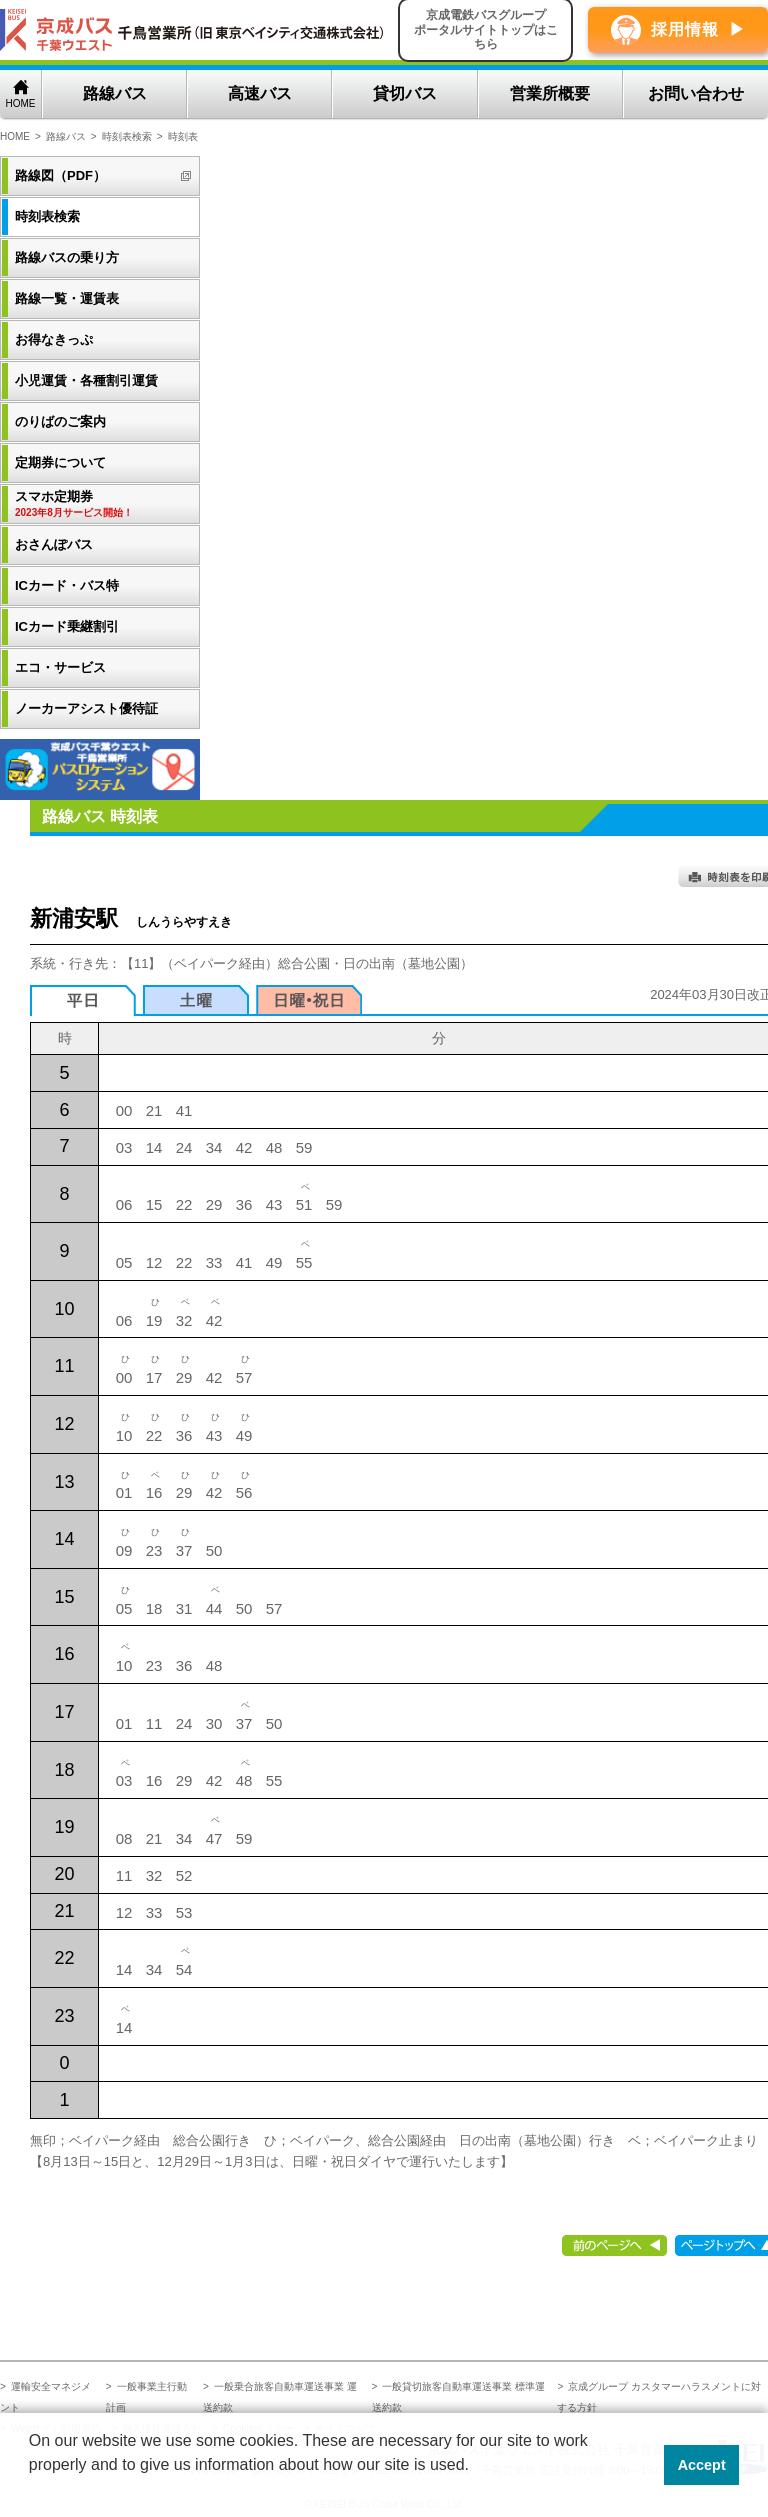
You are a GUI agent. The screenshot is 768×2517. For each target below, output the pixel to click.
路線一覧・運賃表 (67, 298)
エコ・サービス (60, 667)
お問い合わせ (696, 93)
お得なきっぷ (54, 339)
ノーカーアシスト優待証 (86, 708)
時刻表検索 (127, 136)
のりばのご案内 (60, 421)
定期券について (60, 462)
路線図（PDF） (60, 175)
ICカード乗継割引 (67, 626)
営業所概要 (550, 93)
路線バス (115, 93)
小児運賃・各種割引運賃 (86, 380)
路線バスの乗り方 (67, 257)
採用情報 (685, 29)
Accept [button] (702, 2465)
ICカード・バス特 (67, 585)
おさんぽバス (54, 544)
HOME (21, 103)
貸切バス (405, 93)
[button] (32, 2491)
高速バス (260, 93)
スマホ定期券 (102, 504)
